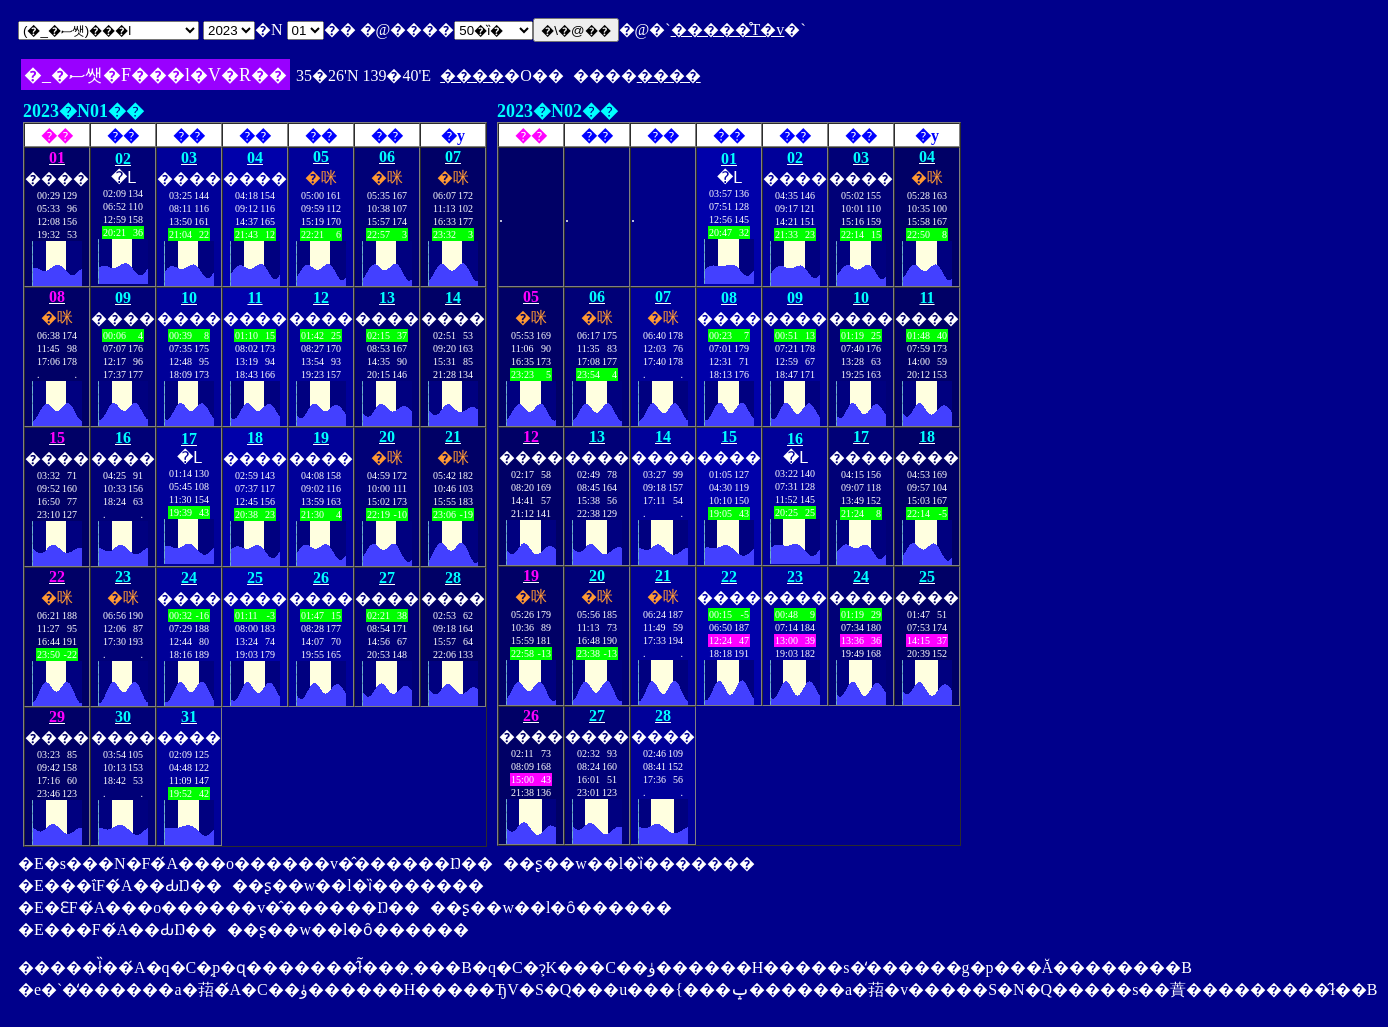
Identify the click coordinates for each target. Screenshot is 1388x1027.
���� (472, 75)
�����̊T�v (728, 29)
